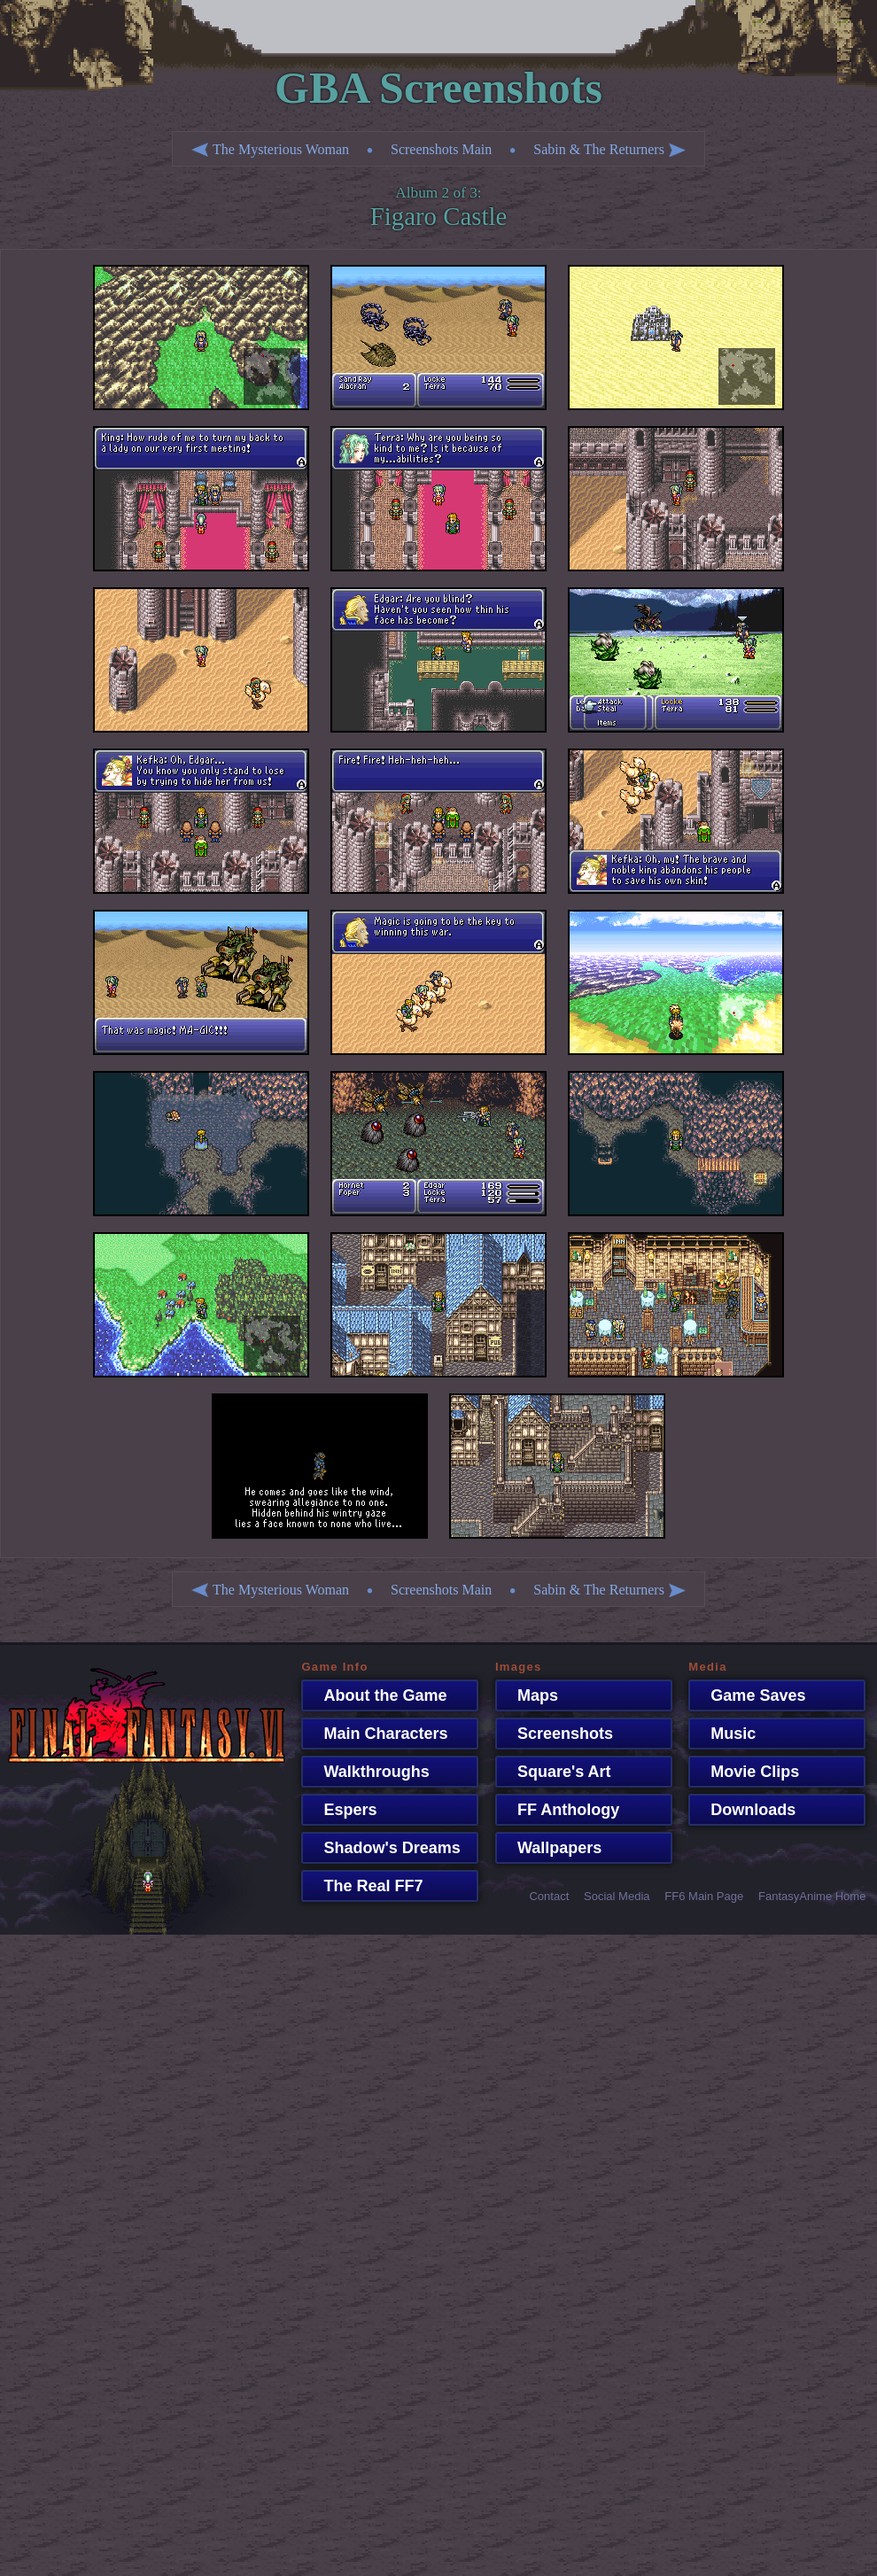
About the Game (376, 1695)
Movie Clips (746, 1772)
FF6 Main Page (703, 1896)
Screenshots (556, 1733)
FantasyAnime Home (811, 1896)
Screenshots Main (441, 149)
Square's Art (555, 1772)
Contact (549, 1896)
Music (724, 1733)
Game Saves (749, 1695)
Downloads (744, 1810)
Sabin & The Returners (609, 149)
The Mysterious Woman (270, 149)
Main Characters (376, 1733)
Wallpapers (550, 1848)
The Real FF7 (364, 1886)
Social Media (616, 1896)
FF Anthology (559, 1810)
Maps (529, 1695)
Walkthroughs (367, 1772)
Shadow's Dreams (383, 1848)
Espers (341, 1810)
